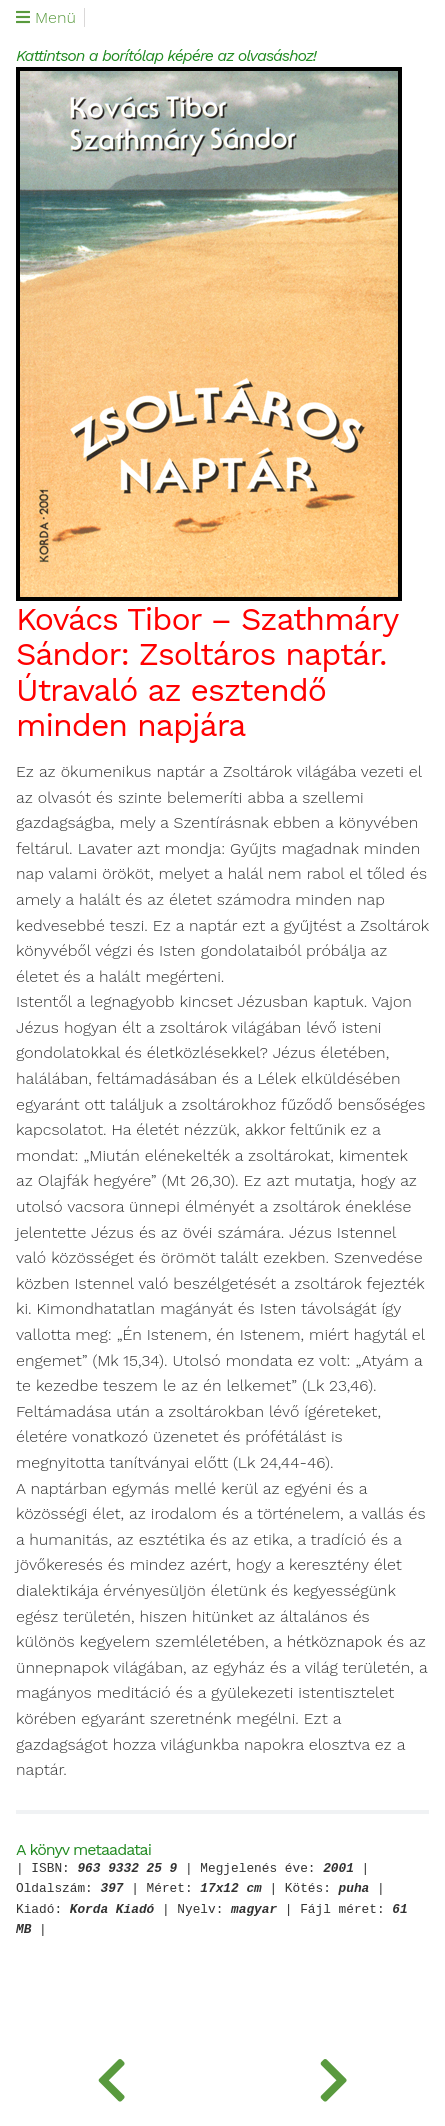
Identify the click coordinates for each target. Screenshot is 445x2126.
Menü (46, 18)
